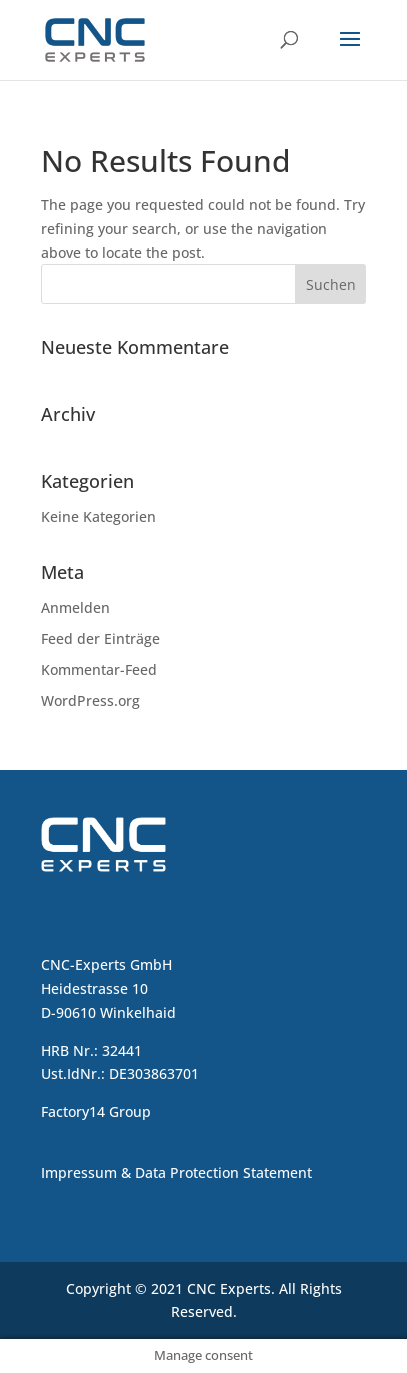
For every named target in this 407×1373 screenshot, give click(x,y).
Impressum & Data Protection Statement (176, 1172)
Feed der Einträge (100, 638)
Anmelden (75, 607)
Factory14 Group (96, 1111)
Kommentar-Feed (99, 669)
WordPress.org (90, 700)
